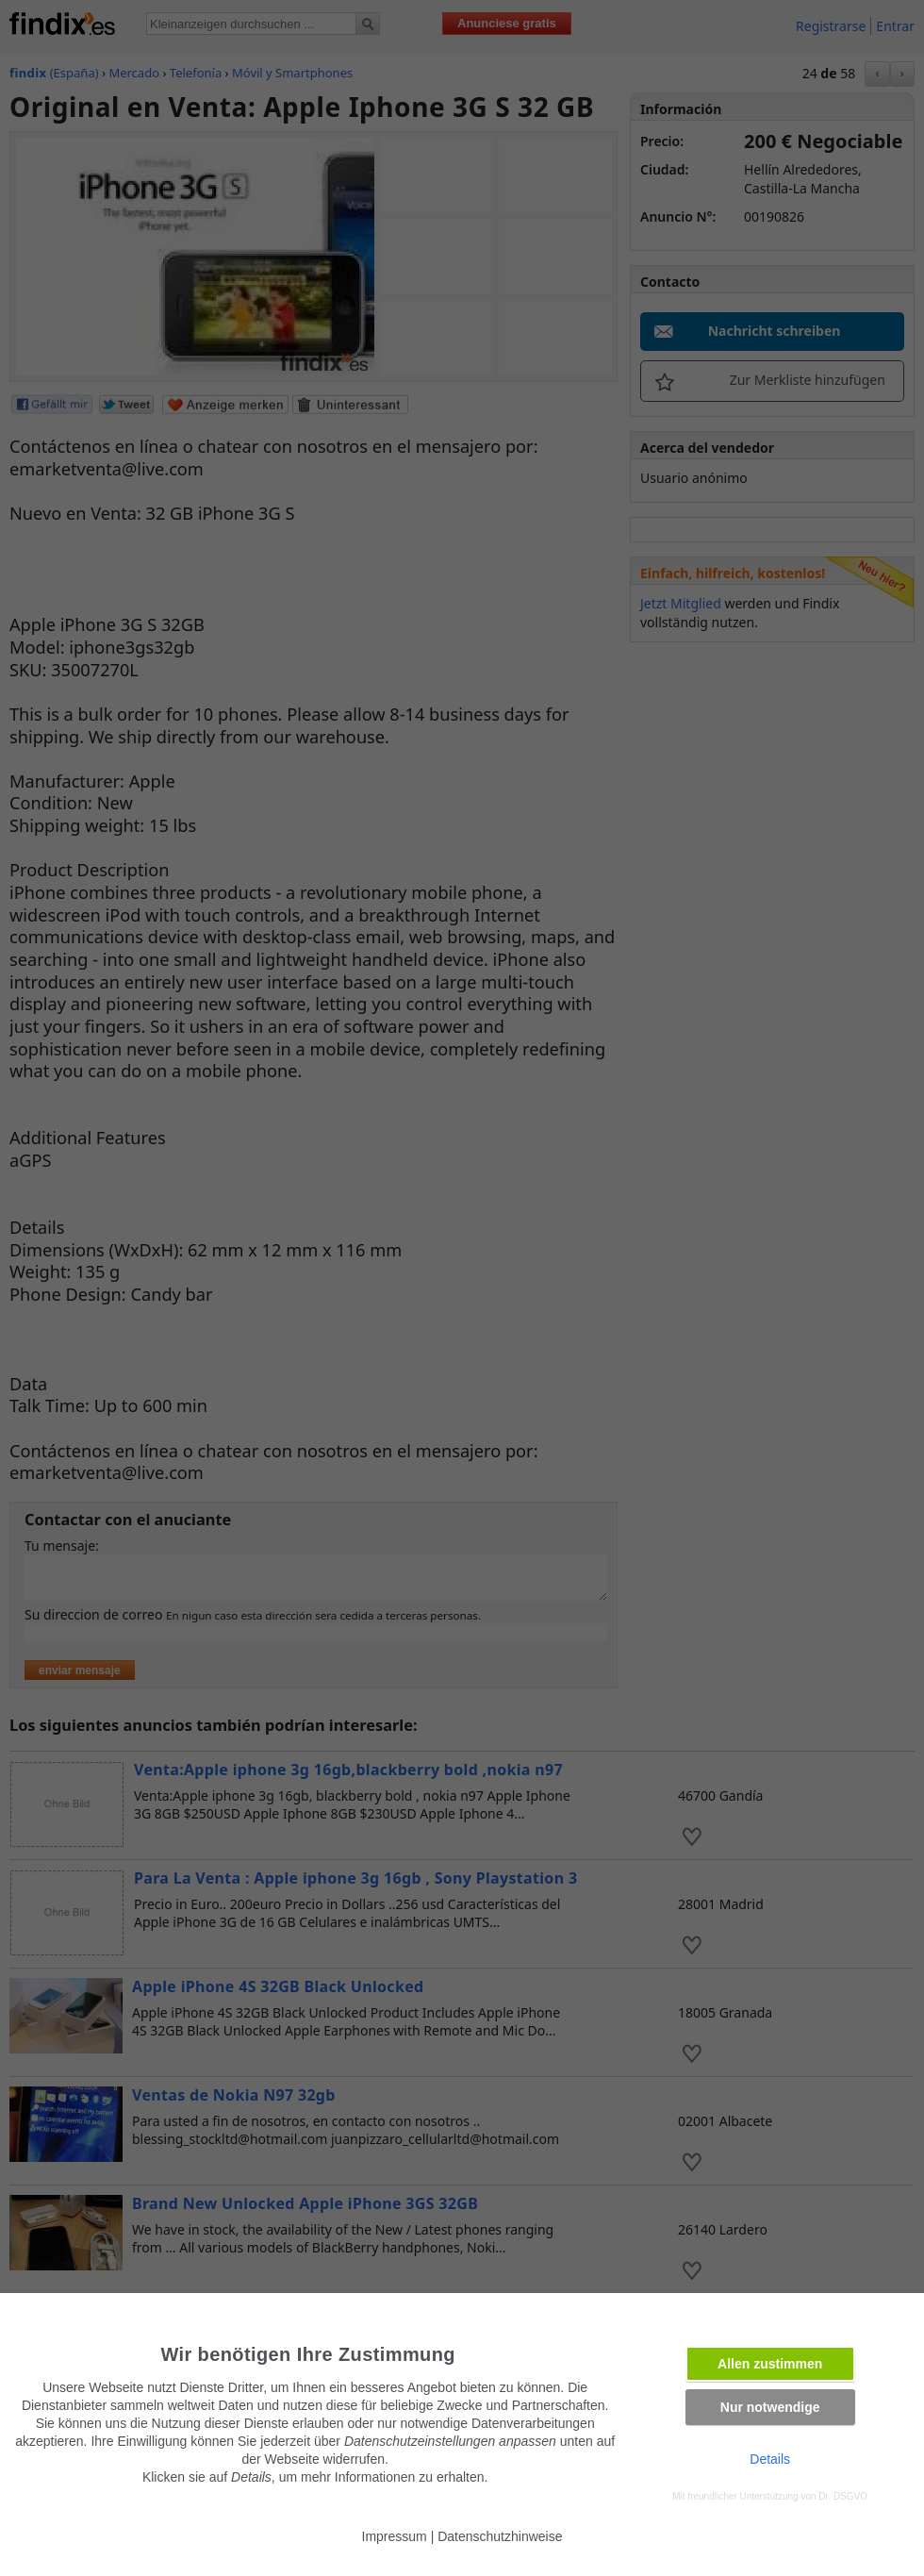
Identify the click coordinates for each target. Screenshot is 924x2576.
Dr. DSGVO (842, 2496)
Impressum (394, 2536)
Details (770, 2459)
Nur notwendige (770, 2407)
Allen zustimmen (770, 2363)
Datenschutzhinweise (499, 2536)
